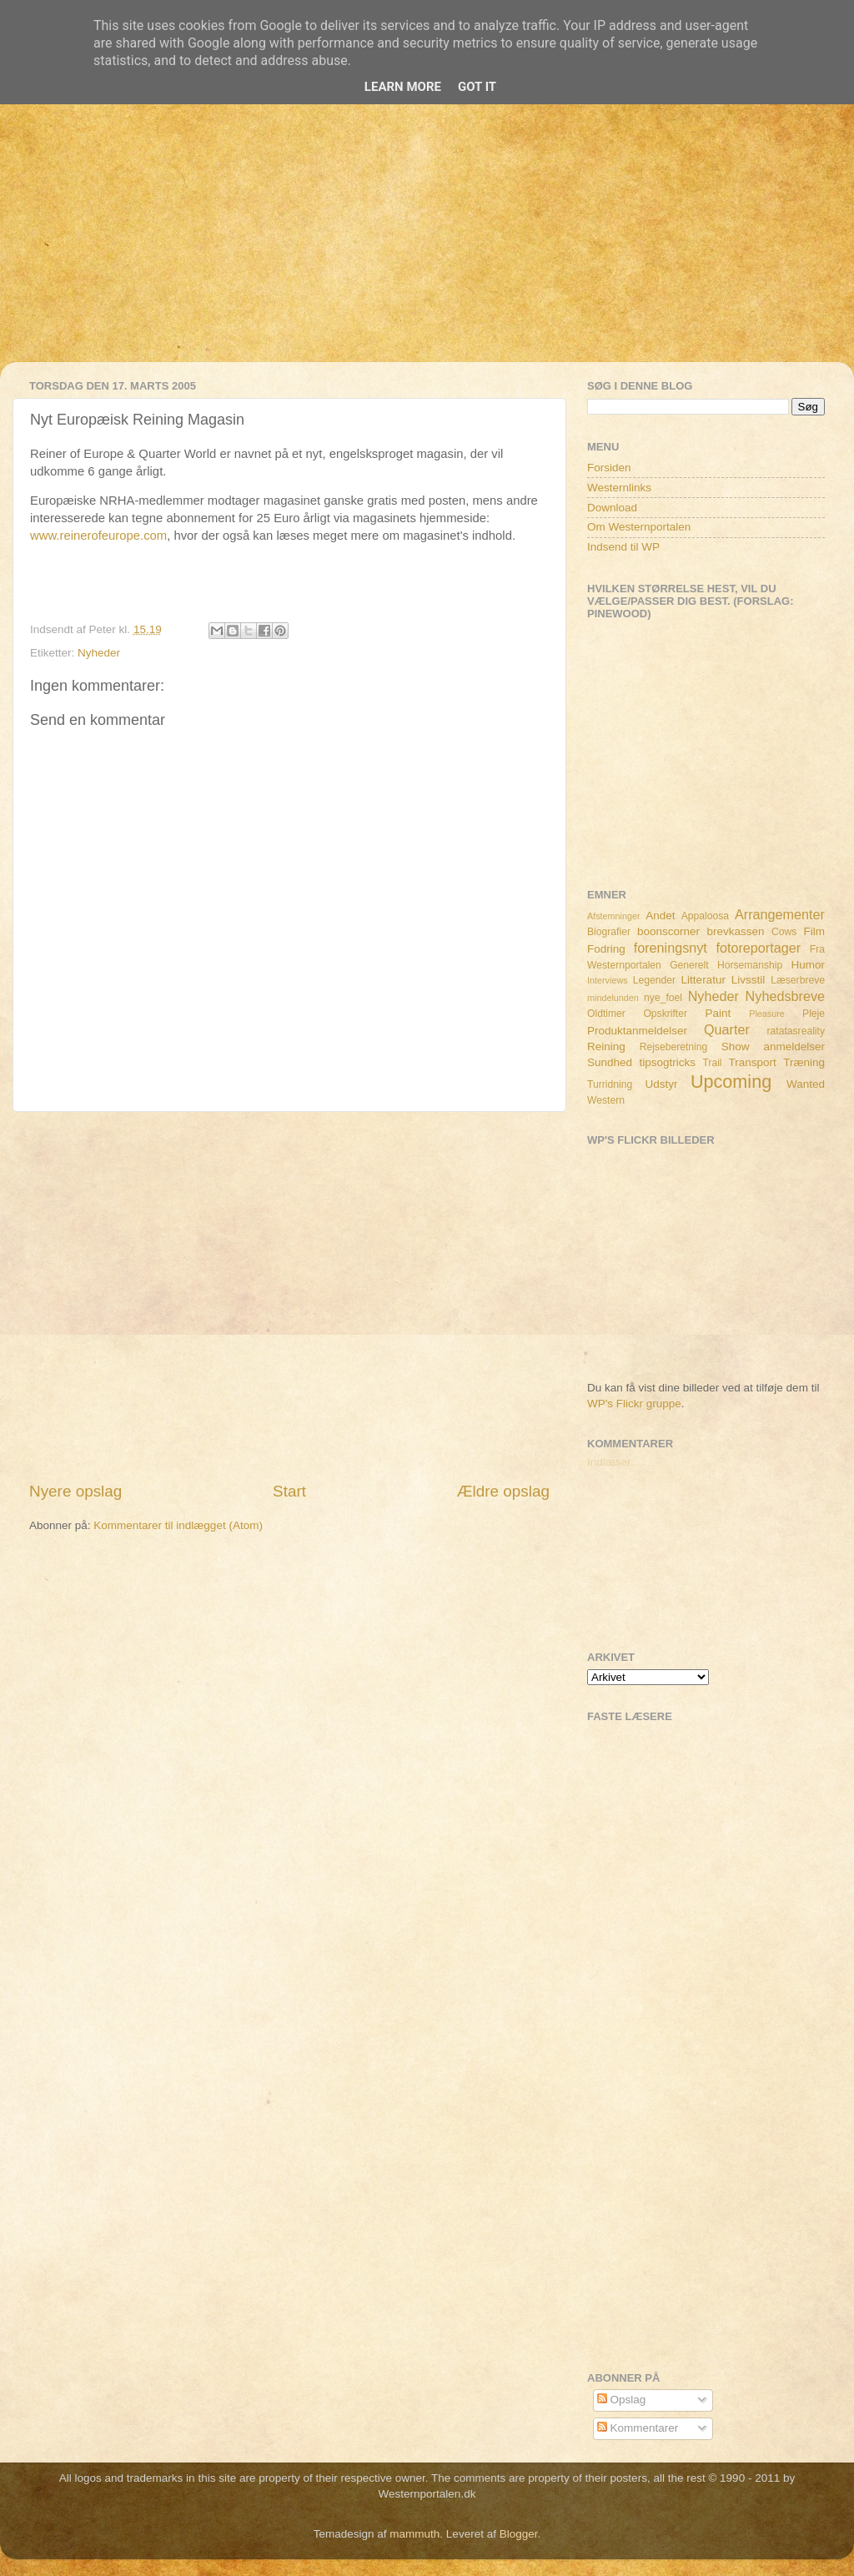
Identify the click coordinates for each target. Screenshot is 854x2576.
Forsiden (609, 467)
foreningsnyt (670, 947)
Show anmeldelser (773, 1046)
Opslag (621, 2399)
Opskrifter (665, 1013)
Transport (752, 1062)
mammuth (414, 2534)
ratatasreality (795, 1031)
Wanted (805, 1084)
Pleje (813, 1013)
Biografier (608, 932)
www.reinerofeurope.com (98, 535)
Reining (606, 1046)
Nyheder (99, 653)
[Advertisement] (427, 245)
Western (606, 1100)
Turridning (609, 1084)
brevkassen (736, 931)
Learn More (402, 86)
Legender (654, 980)
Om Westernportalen (639, 527)
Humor (808, 964)
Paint (718, 1013)
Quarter (727, 1029)
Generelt (689, 965)
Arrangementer (780, 914)
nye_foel (663, 998)
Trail (711, 1063)
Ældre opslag (503, 1491)
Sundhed (609, 1062)
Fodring (606, 949)
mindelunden (613, 998)
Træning (804, 1062)
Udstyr (661, 1084)
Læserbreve (798, 980)
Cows (783, 932)
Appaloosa (705, 916)
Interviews (607, 980)
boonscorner (668, 931)
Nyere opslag (75, 1491)
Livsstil (748, 980)
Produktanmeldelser (637, 1030)
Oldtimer (606, 1013)
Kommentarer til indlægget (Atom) (178, 1525)
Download (612, 507)
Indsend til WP (623, 547)
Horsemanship (749, 965)
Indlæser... (613, 1462)
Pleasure (767, 1014)
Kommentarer (638, 2428)
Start (289, 1491)
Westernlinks (619, 487)
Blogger (519, 2534)
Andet (660, 915)
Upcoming (731, 1081)
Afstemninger (613, 916)
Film (815, 931)
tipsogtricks (667, 1062)
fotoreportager (758, 947)
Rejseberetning (674, 1047)
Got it (477, 86)
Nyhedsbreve (785, 996)
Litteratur (703, 980)
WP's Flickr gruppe (634, 1403)
